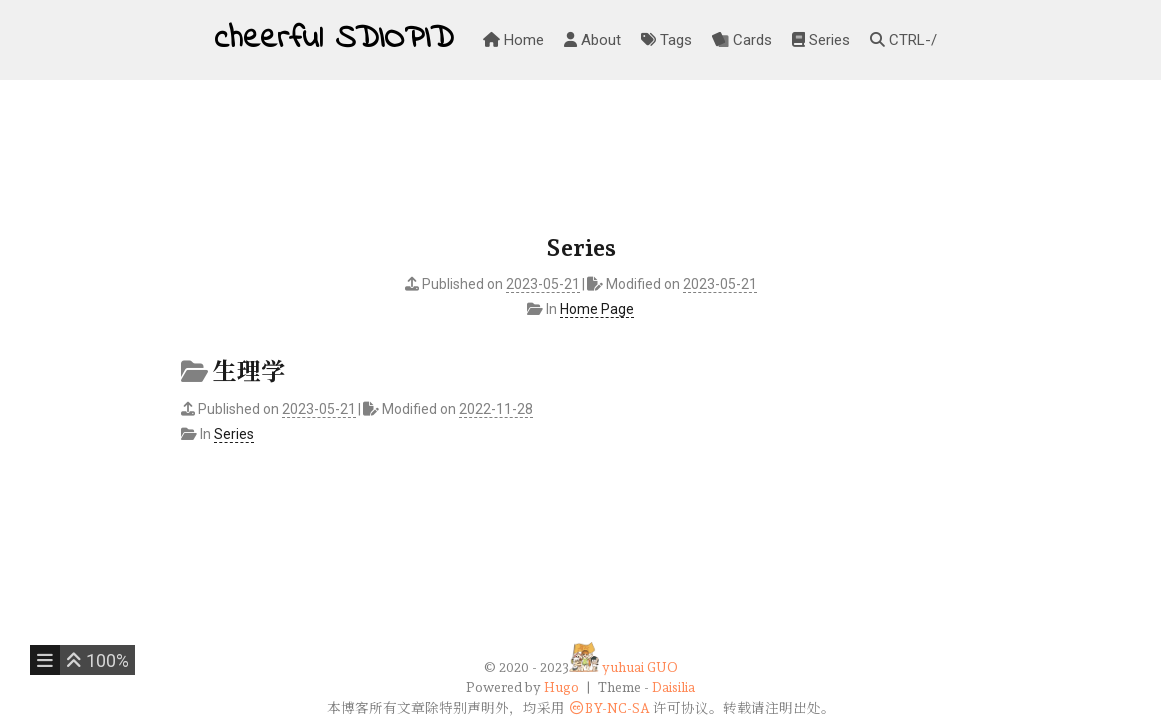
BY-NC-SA (609, 708)
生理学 (249, 371)
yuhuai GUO (640, 667)
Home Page (597, 309)
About (592, 40)
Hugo (561, 687)
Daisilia (673, 687)
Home (513, 40)
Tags (666, 40)
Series (821, 40)
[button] (97, 660)
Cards (742, 40)
